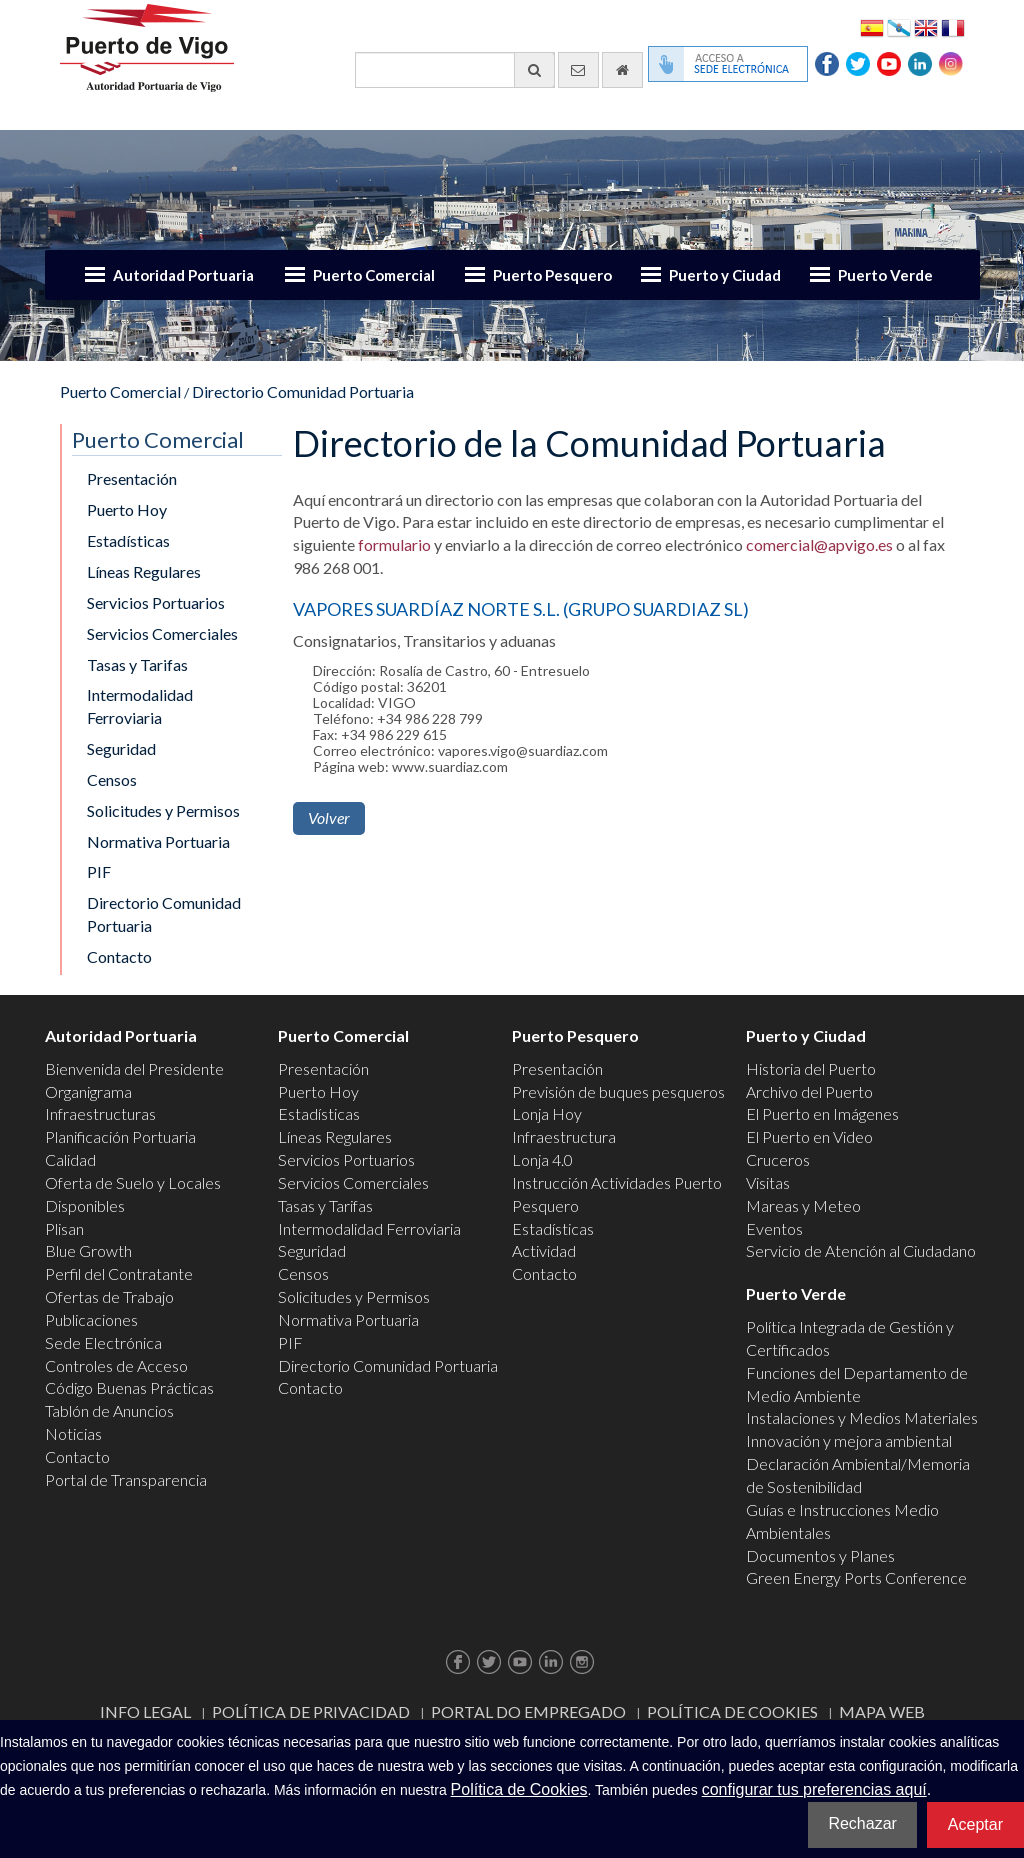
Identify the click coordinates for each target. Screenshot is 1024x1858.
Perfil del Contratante (119, 1273)
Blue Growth (88, 1250)
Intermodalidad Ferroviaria (140, 706)
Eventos (774, 1228)
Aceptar (975, 1824)
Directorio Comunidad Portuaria (303, 391)
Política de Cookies (732, 1711)
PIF (99, 871)
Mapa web (882, 1711)
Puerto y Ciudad (725, 275)
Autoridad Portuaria (183, 275)
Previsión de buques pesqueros (618, 1091)
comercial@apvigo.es (819, 544)
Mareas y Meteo (803, 1205)
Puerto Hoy (127, 509)
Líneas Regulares (144, 571)
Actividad (544, 1250)
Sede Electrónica (103, 1342)
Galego (899, 26)
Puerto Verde (885, 275)
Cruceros (778, 1159)
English (926, 26)
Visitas (768, 1182)
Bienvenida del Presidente (134, 1068)
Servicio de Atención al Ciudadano (861, 1250)
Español (872, 26)
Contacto (119, 956)
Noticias (73, 1433)
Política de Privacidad (311, 1711)
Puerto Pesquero (552, 275)
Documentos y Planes (820, 1555)
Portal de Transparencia (126, 1479)
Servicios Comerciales (162, 633)
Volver (329, 817)
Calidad (70, 1159)
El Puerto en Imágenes (822, 1113)
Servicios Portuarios (156, 602)
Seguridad (121, 748)
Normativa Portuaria (158, 841)
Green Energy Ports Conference (856, 1577)
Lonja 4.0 (542, 1159)
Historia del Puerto (811, 1068)
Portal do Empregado (528, 1711)
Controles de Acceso (116, 1365)
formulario (394, 544)
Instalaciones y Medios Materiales (862, 1417)
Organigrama (88, 1091)
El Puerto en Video (809, 1136)
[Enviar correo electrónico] (578, 70)
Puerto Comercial (374, 275)
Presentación (132, 478)
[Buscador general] (455, 70)
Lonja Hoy (547, 1113)
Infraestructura (564, 1136)
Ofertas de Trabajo (109, 1296)
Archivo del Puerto (809, 1091)
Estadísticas (128, 540)
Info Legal (145, 1711)
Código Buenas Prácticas (129, 1387)
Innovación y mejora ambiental (849, 1440)
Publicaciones (91, 1319)
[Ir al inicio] (622, 70)
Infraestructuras (100, 1113)
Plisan (64, 1228)
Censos (112, 779)
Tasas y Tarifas (137, 664)
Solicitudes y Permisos (163, 810)
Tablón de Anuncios (109, 1410)
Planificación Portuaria (120, 1136)
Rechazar (862, 1823)
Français (953, 26)
